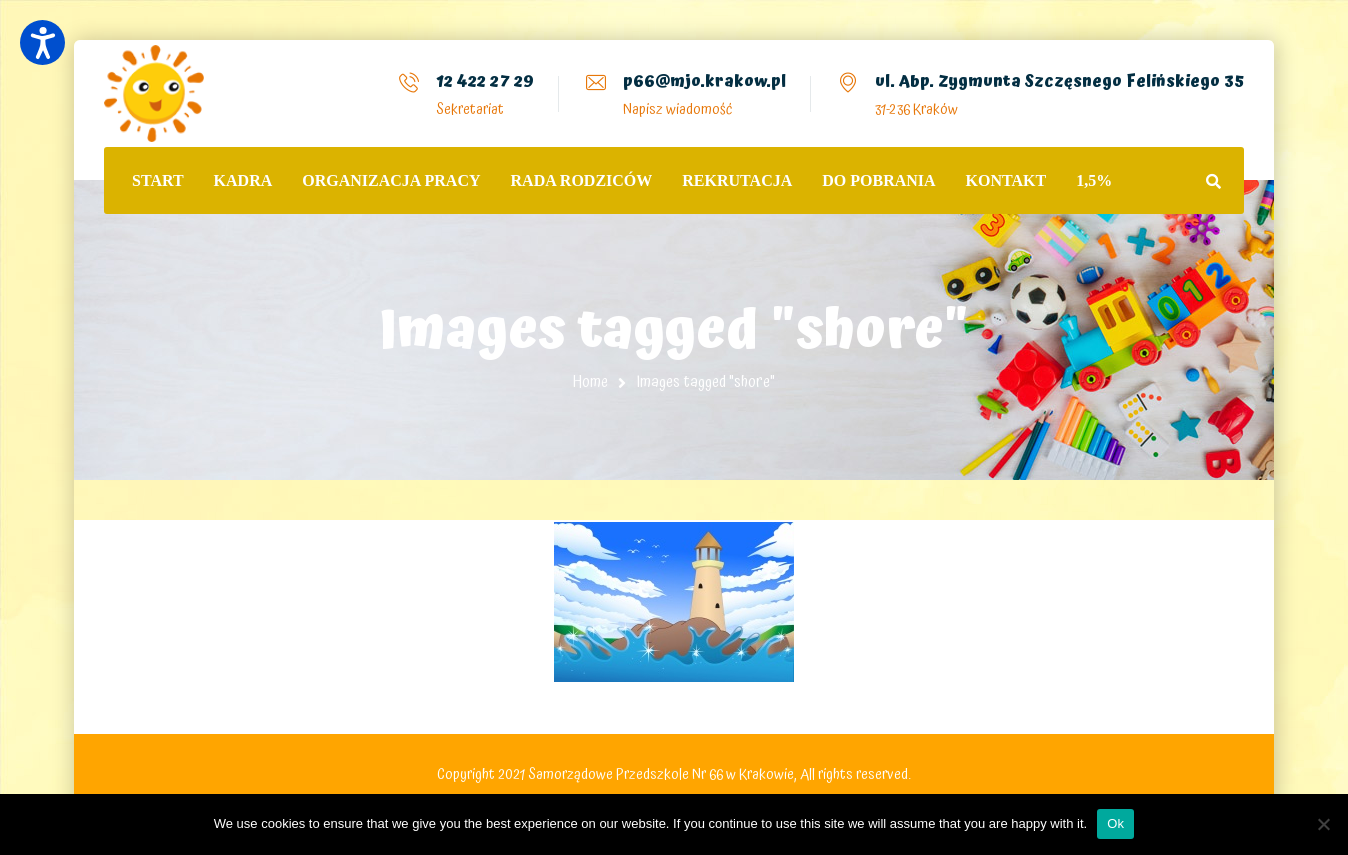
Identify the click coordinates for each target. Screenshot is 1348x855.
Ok (1115, 823)
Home (590, 382)
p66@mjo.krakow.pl (704, 81)
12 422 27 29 (485, 81)
